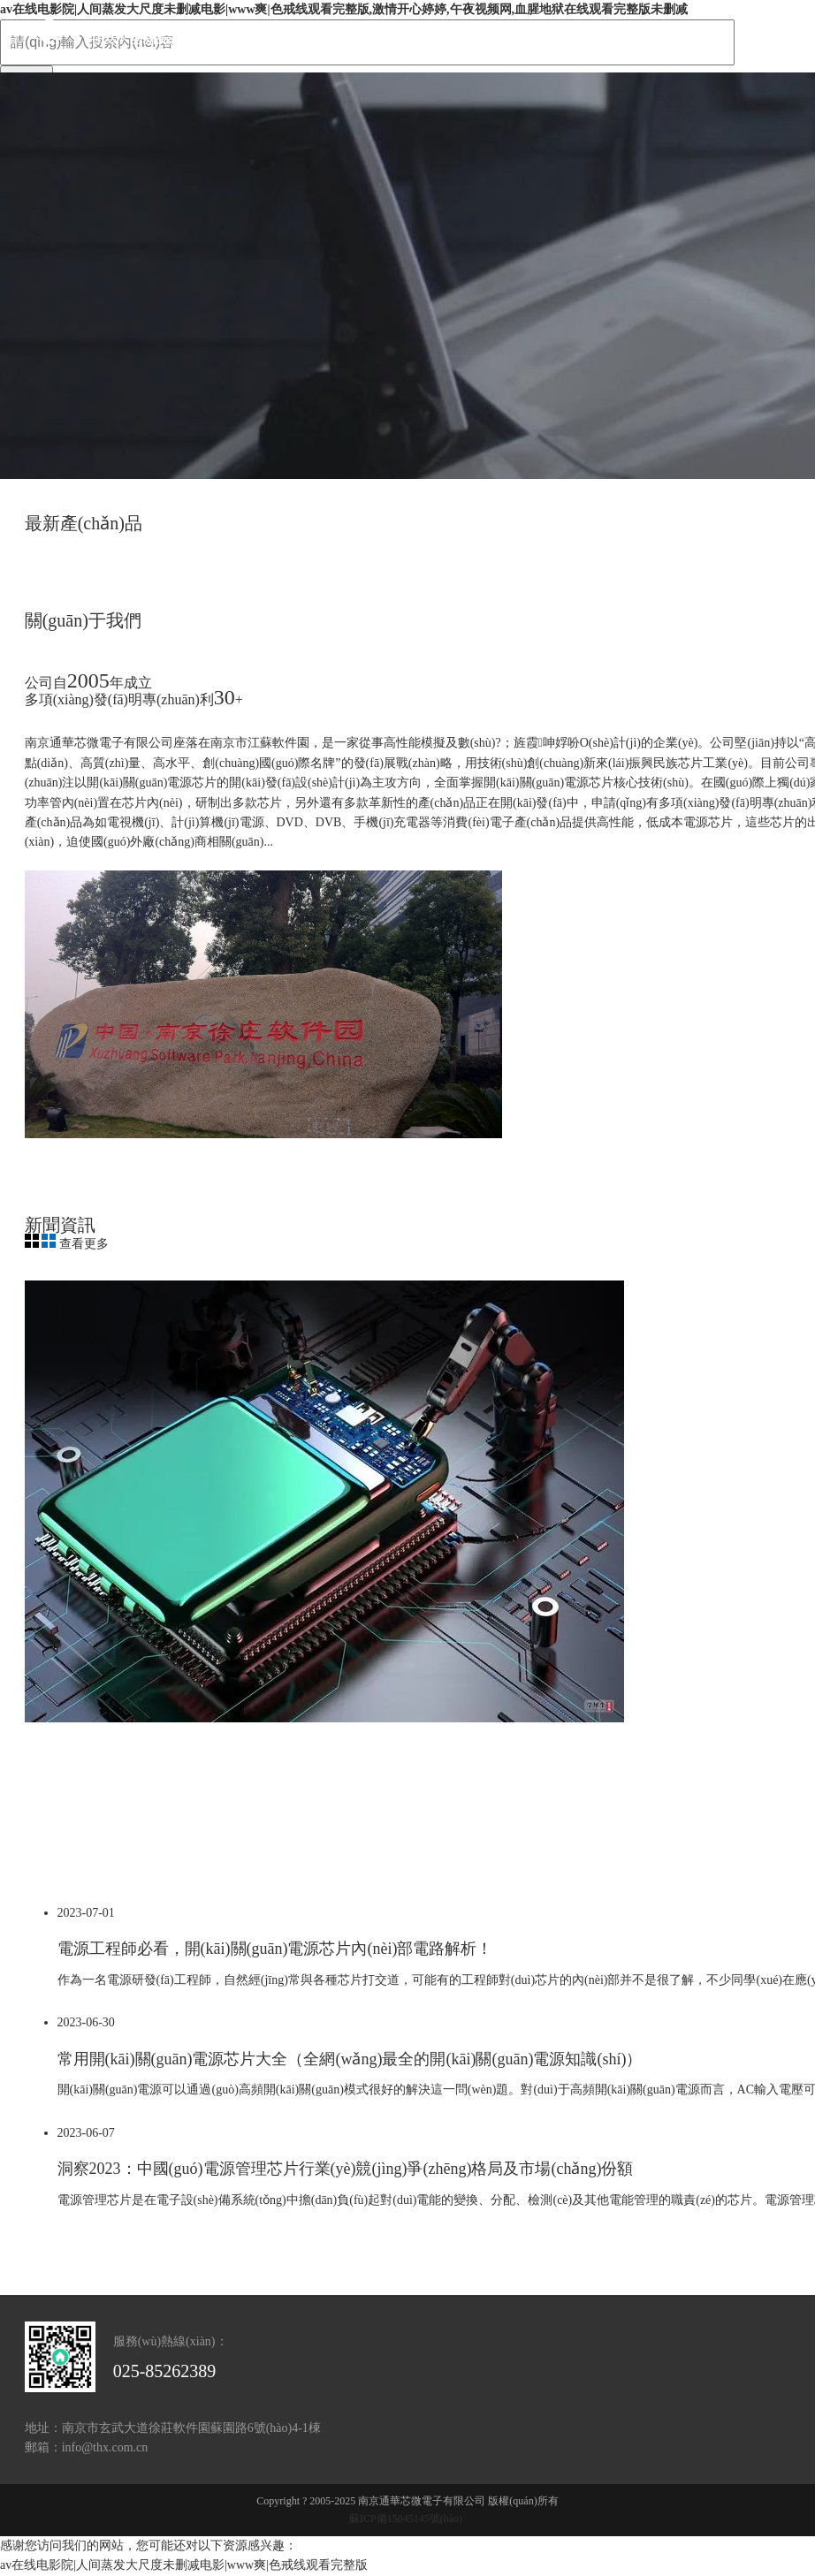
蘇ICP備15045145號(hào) (405, 2518)
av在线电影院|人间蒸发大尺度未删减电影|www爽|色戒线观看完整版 (184, 2565)
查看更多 (84, 1243)
